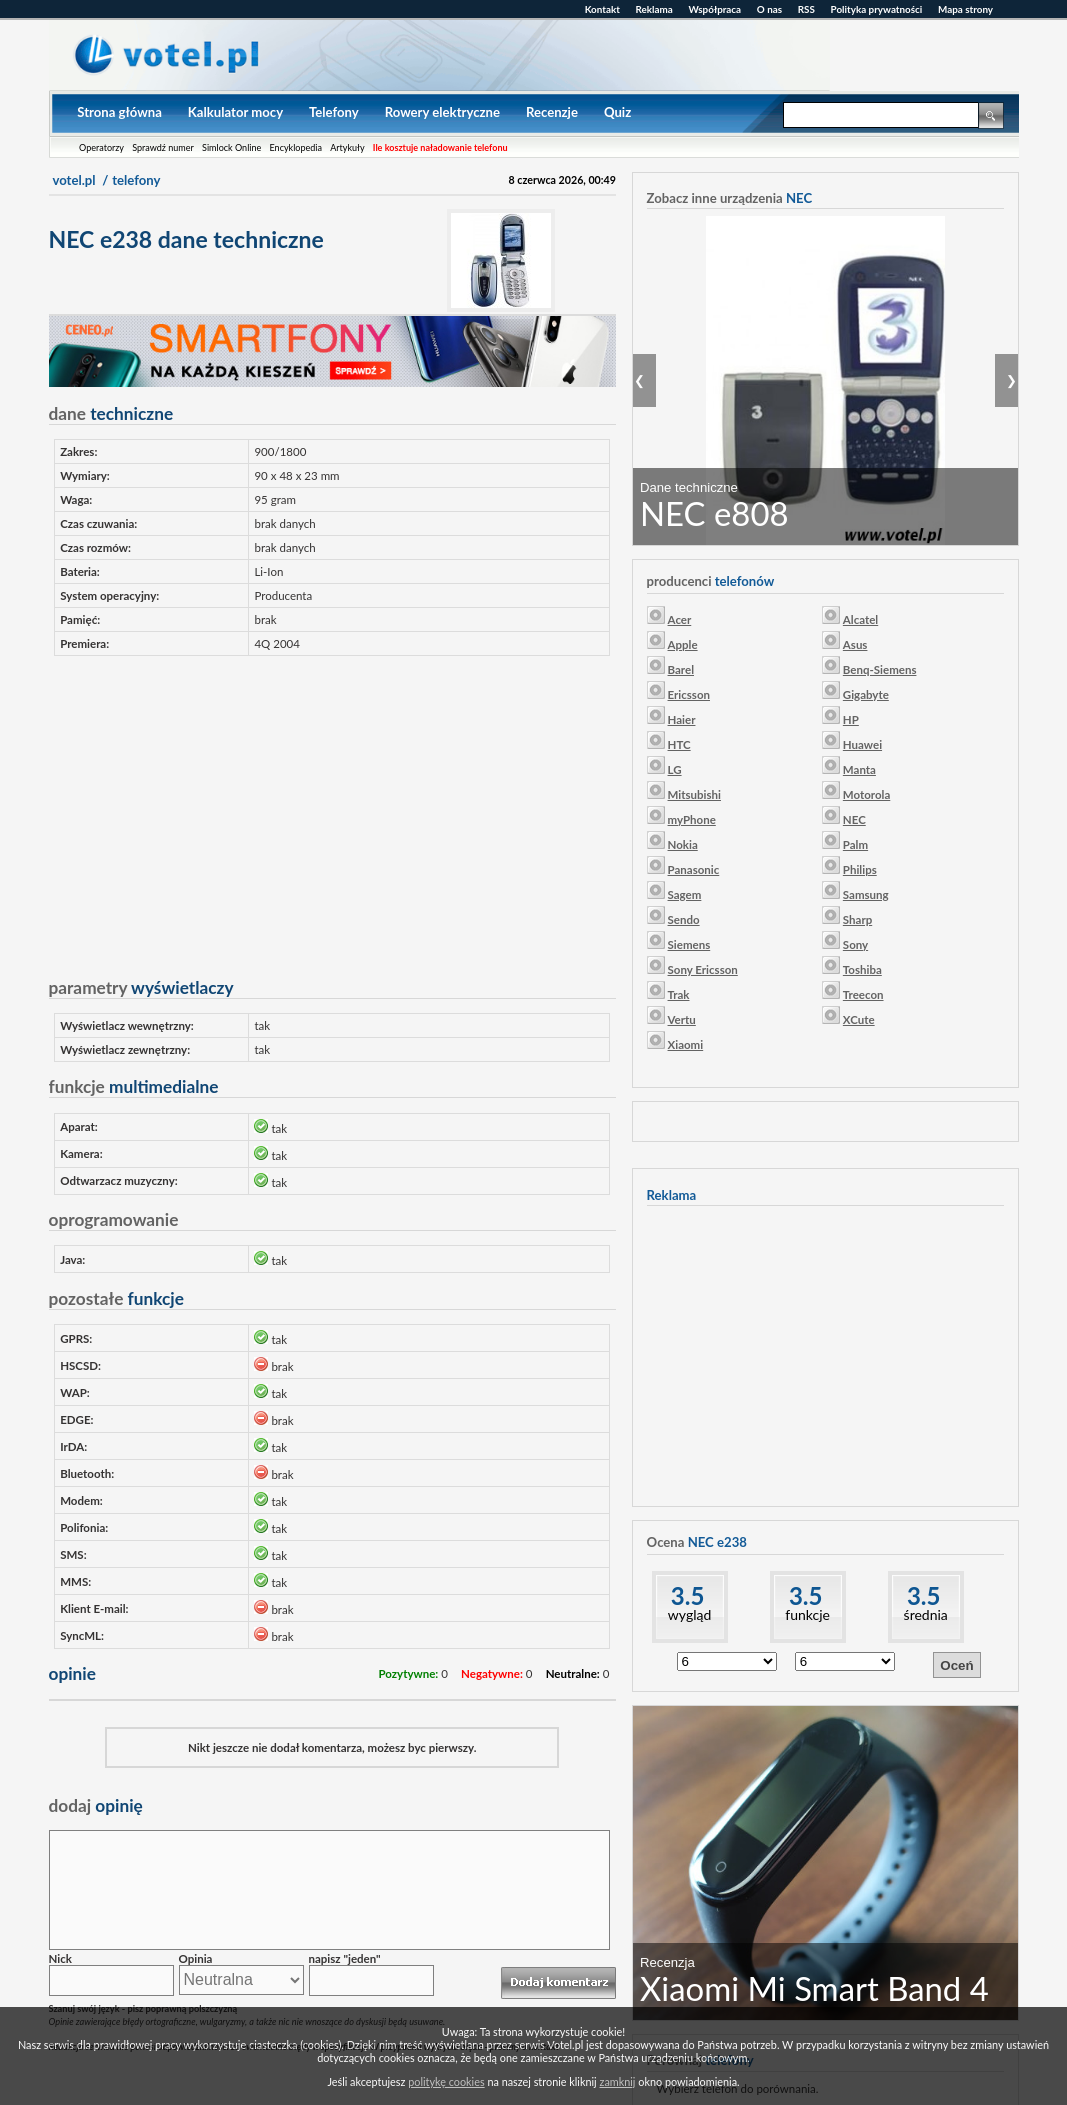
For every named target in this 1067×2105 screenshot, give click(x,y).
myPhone (692, 819)
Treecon (863, 994)
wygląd (689, 1614)
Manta (859, 769)
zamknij (618, 2081)
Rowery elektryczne (442, 112)
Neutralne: (573, 1673)
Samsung (866, 894)
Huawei (862, 744)
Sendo (684, 919)
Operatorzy (101, 147)
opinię (96, 1805)
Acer (680, 619)
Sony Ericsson (703, 969)
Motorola (866, 794)
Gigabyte (866, 694)
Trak (679, 994)
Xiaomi (686, 1044)
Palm (855, 844)
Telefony (334, 112)
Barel (681, 669)
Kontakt (602, 9)
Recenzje (552, 112)
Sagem (685, 894)
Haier (682, 719)
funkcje (807, 1614)
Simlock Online (231, 147)
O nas (769, 9)
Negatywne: (492, 1673)
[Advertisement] (332, 809)
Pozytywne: (408, 1673)
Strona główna (119, 112)
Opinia (196, 1958)
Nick (60, 1958)
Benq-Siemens (880, 669)
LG (675, 769)
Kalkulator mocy (235, 112)
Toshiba (862, 969)
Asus (855, 644)
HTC (679, 744)
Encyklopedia (296, 147)
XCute (859, 1019)
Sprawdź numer (163, 147)
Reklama (654, 9)
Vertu (682, 1019)
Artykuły (347, 147)
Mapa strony (965, 9)
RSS (806, 9)
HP (851, 719)
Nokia (683, 844)
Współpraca (715, 9)
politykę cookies (446, 2081)
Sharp (857, 919)
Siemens (689, 944)
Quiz (617, 112)
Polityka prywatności (877, 9)
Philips (860, 869)
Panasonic (694, 869)
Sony (855, 944)
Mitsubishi (694, 794)
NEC (854, 819)
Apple (683, 644)
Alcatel (860, 619)
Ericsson (689, 694)
